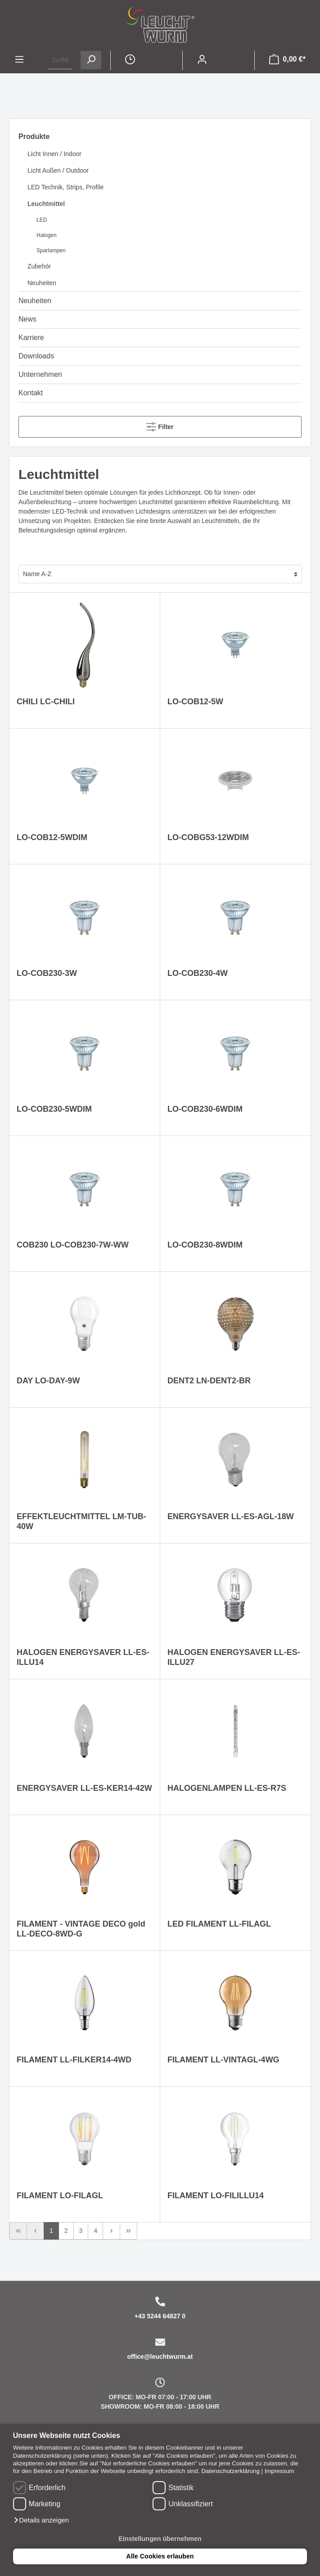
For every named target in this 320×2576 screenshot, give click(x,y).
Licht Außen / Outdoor (58, 170)
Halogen (46, 235)
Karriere (31, 337)
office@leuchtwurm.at (160, 2356)
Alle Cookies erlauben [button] (160, 2556)
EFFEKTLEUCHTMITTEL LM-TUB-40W (81, 1521)
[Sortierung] (160, 574)
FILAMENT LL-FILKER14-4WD (74, 2059)
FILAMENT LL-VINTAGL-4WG (223, 2059)
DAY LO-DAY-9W (48, 1380)
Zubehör (39, 266)
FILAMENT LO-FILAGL (60, 2195)
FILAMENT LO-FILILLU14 (215, 2195)
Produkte (34, 136)
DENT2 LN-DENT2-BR (209, 1380)
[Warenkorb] (287, 60)
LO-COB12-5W (195, 701)
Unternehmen (40, 374)
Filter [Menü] (159, 424)
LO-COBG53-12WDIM (208, 837)
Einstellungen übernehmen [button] (160, 2538)
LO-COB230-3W (47, 973)
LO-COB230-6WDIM (205, 1109)
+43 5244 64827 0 (160, 2316)
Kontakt (30, 393)
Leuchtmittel (46, 203)
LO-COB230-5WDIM (54, 1109)
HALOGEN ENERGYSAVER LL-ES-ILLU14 (83, 1657)
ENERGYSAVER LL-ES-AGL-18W (230, 1516)
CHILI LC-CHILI (46, 701)
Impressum (279, 2471)
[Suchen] (91, 60)
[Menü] (19, 60)
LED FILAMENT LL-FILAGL (219, 1923)
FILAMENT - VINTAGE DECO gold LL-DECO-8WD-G (81, 1928)
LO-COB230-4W (197, 973)
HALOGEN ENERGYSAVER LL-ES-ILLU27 (233, 1657)
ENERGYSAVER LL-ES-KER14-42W (84, 1788)
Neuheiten (41, 282)
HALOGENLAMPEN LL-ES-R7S (226, 1788)
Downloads (36, 356)
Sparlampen (51, 250)
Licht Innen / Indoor (54, 153)
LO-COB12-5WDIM (52, 837)
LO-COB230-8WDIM (205, 1244)
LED (41, 220)
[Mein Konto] (202, 60)
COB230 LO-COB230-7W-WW (73, 1244)
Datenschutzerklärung (230, 2471)
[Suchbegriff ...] (60, 60)
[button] (41, 2520)
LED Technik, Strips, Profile (65, 187)
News (27, 319)
